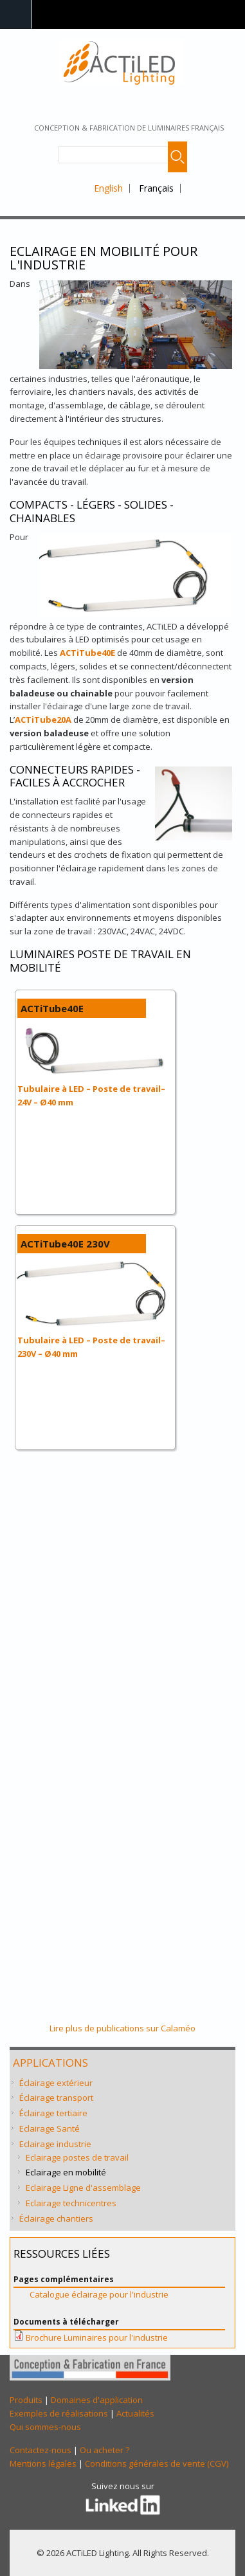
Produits (26, 2400)
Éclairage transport (56, 2097)
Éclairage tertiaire (53, 2113)
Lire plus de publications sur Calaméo (122, 2028)
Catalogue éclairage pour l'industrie (99, 2294)
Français (156, 188)
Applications (50, 2062)
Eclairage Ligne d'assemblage (83, 2187)
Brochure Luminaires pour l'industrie (97, 2337)
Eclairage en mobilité (66, 2172)
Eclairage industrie (55, 2144)
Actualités (135, 2413)
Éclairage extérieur (56, 2083)
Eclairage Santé (49, 2128)
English (108, 188)
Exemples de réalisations (59, 2413)
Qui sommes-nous (45, 2427)
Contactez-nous (40, 2450)
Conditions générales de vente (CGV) (156, 2463)
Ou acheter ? (104, 2450)
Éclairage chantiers (56, 2218)
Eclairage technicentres (71, 2203)
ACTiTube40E (87, 652)
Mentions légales (43, 2463)
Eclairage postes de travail (77, 2157)
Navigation (16, 14)
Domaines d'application (97, 2400)
